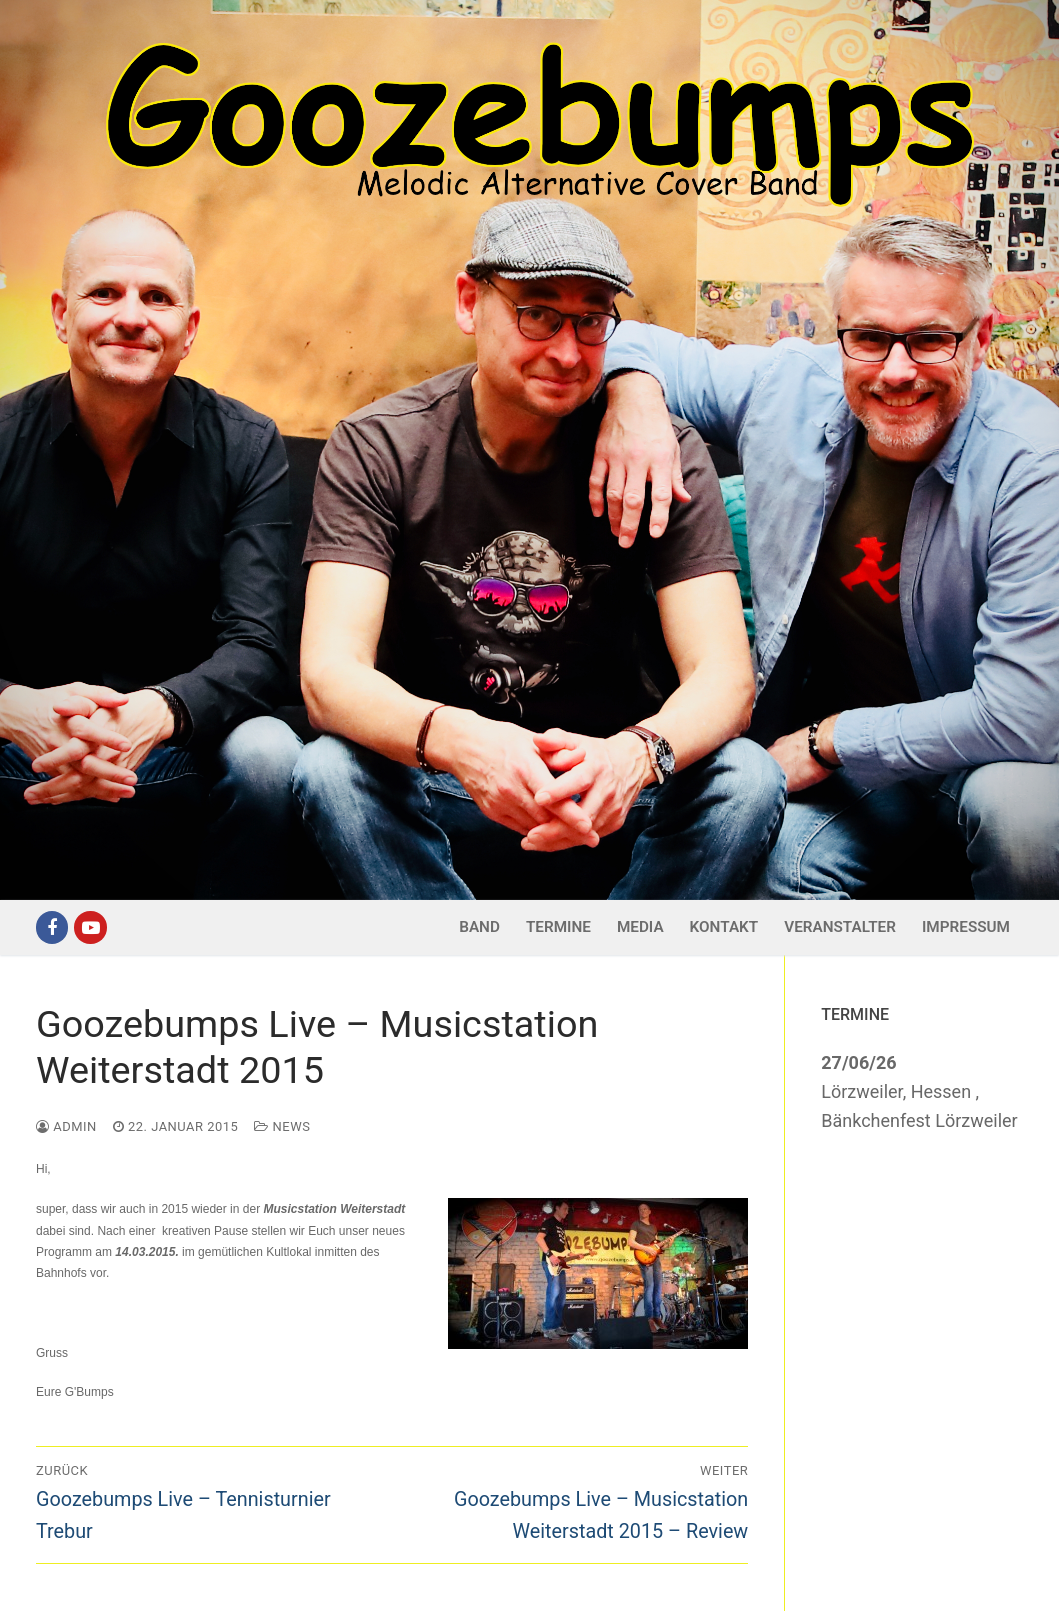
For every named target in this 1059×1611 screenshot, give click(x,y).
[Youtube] (90, 927)
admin (66, 1126)
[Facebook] (52, 927)
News (282, 1126)
